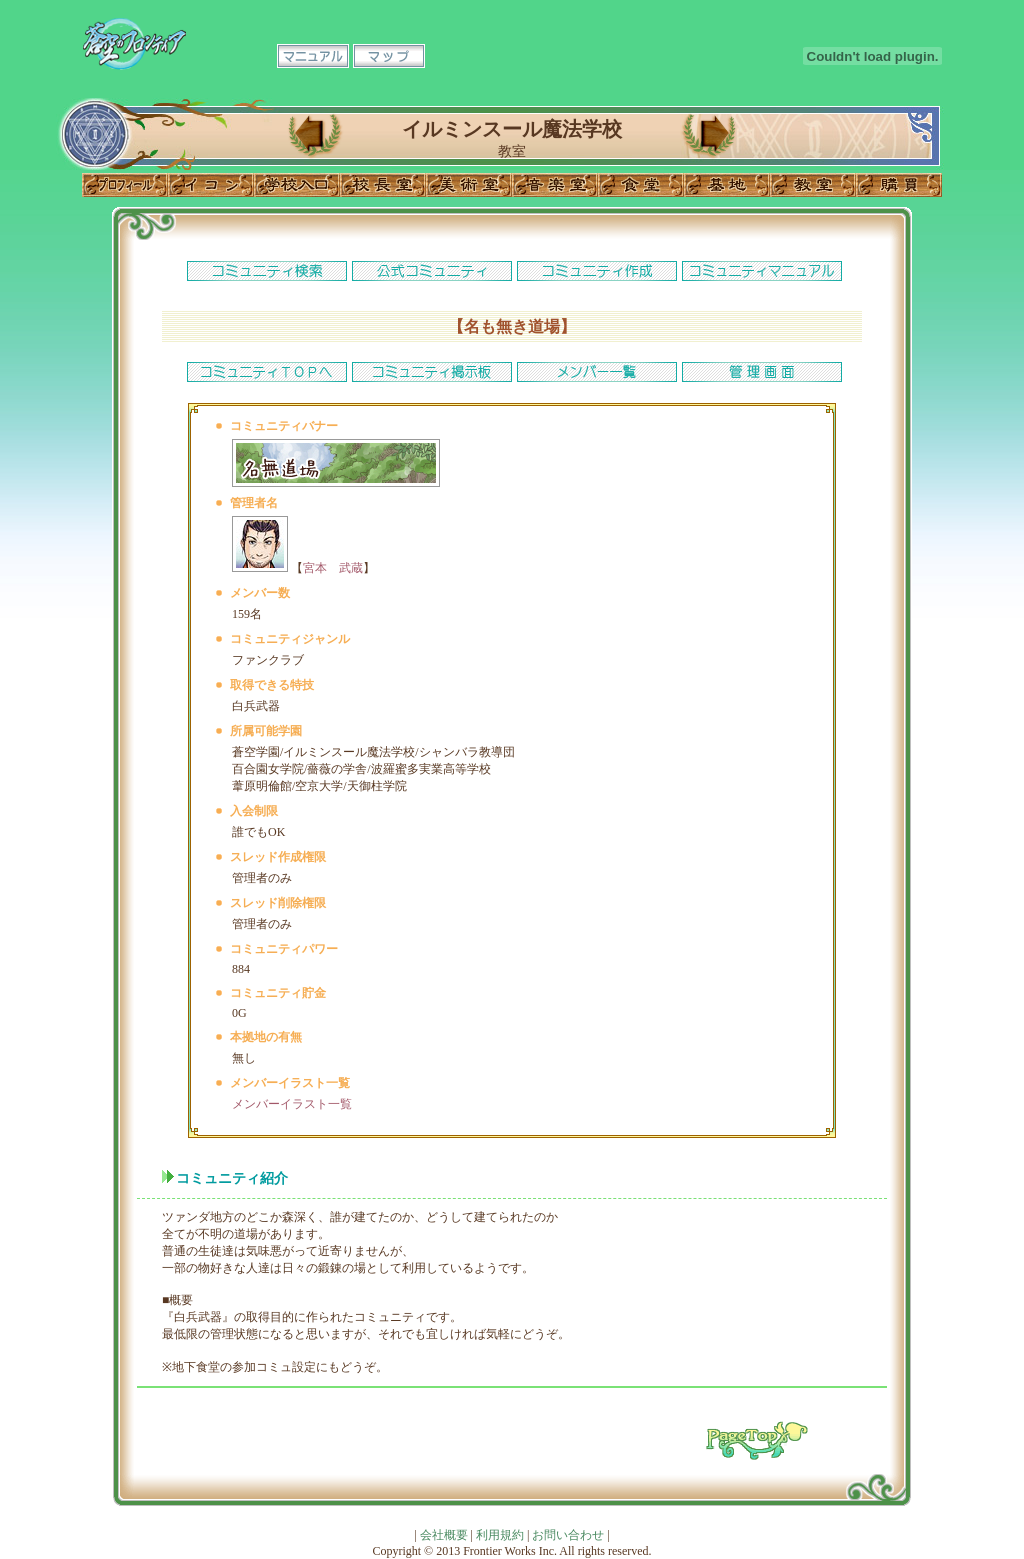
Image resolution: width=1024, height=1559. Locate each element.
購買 (899, 185)
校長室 (383, 185)
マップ (389, 56)
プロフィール (125, 185)
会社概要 (444, 1535)
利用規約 (500, 1535)
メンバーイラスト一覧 (292, 1104)
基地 (727, 185)
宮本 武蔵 (333, 568)
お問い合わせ (568, 1535)
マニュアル (313, 56)
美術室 (469, 185)
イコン (211, 185)
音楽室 (555, 185)
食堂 (641, 185)
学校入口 (297, 185)
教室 (813, 185)
